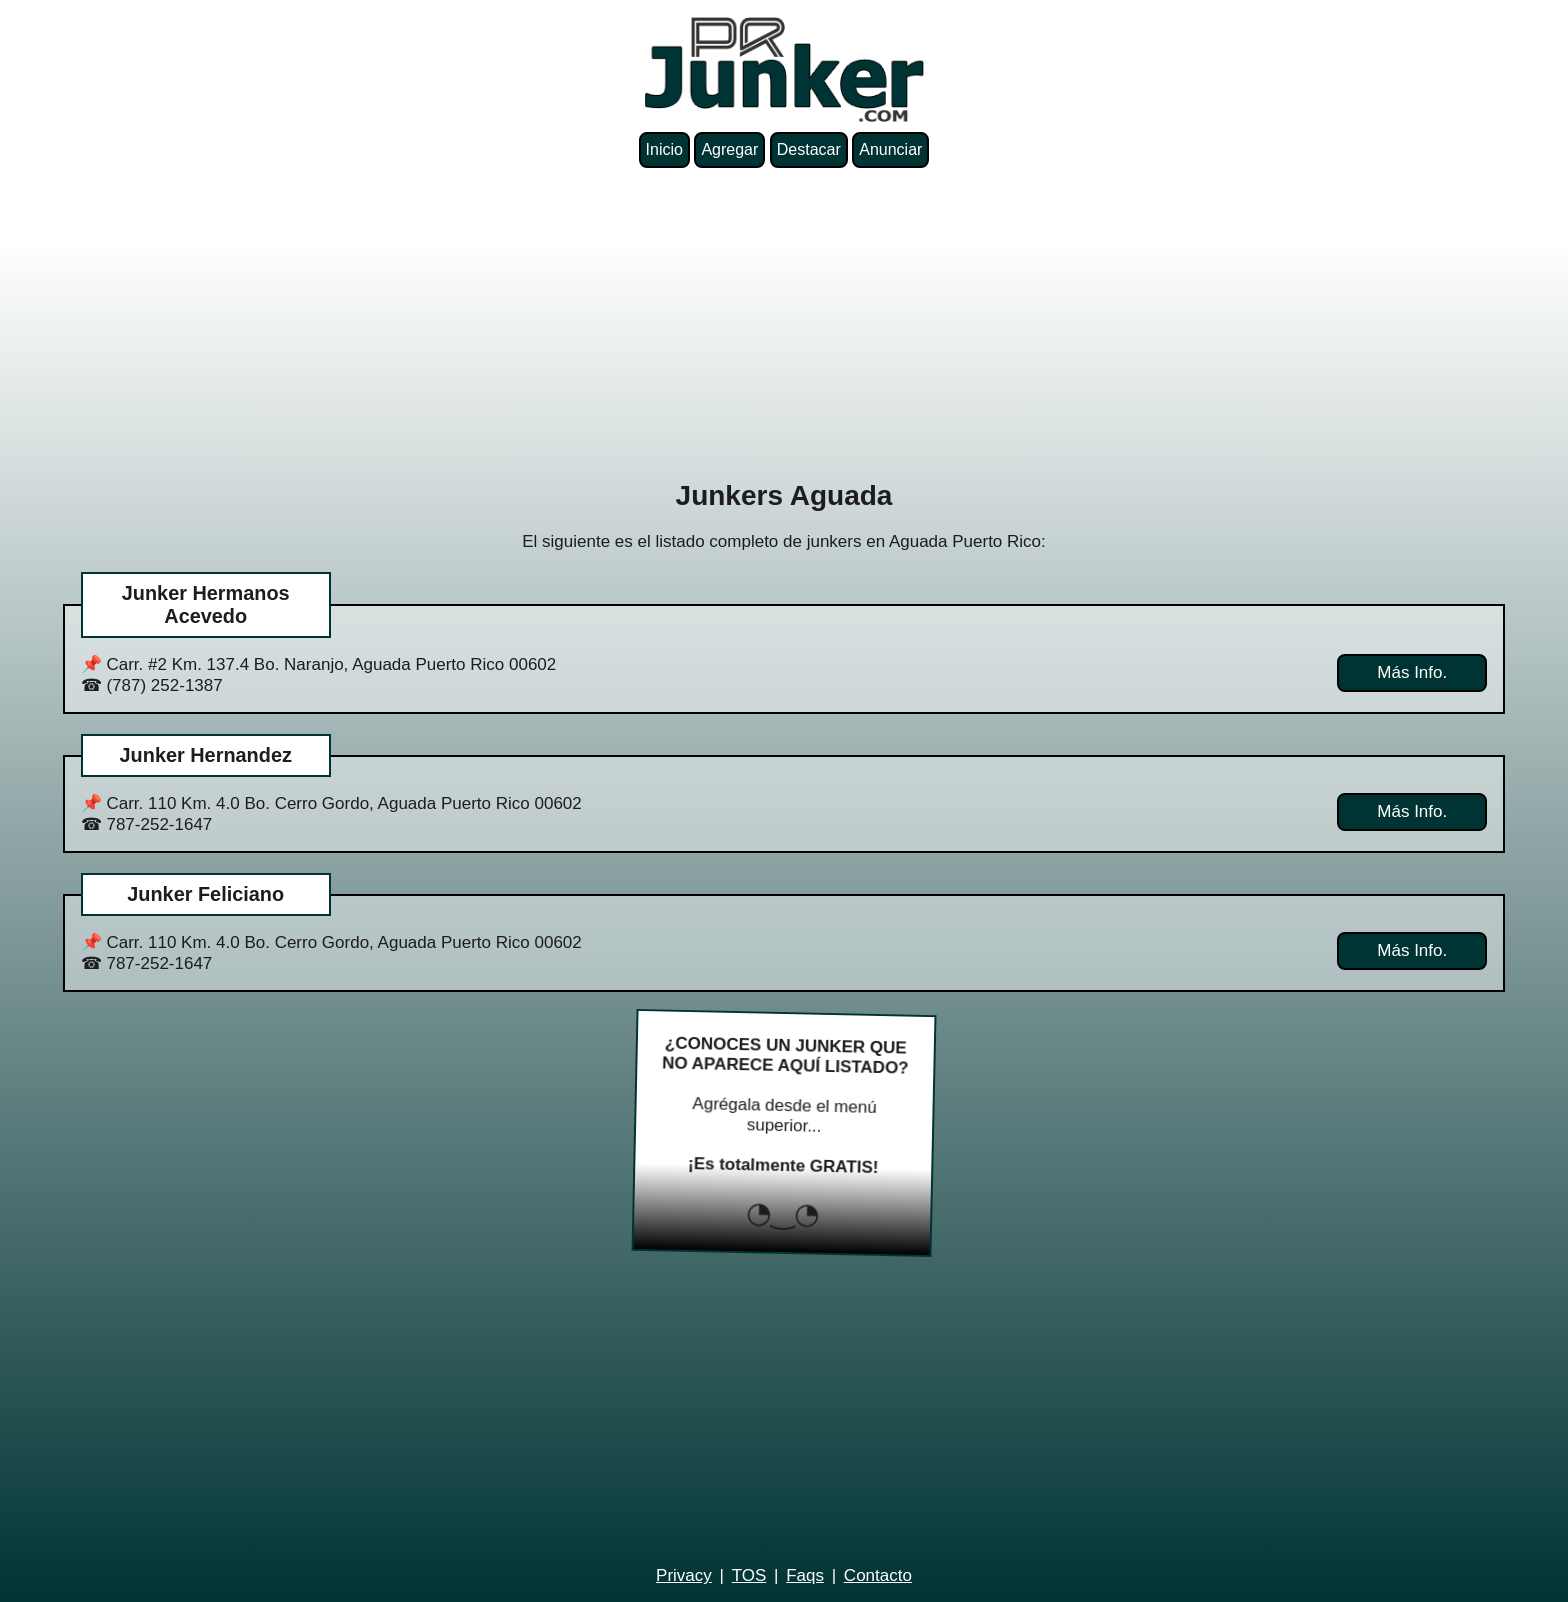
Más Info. (1412, 672)
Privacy (684, 1575)
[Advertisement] (784, 324)
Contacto (878, 1575)
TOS (749, 1575)
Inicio (664, 149)
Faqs (805, 1575)
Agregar (729, 149)
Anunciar (890, 149)
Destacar (809, 149)
